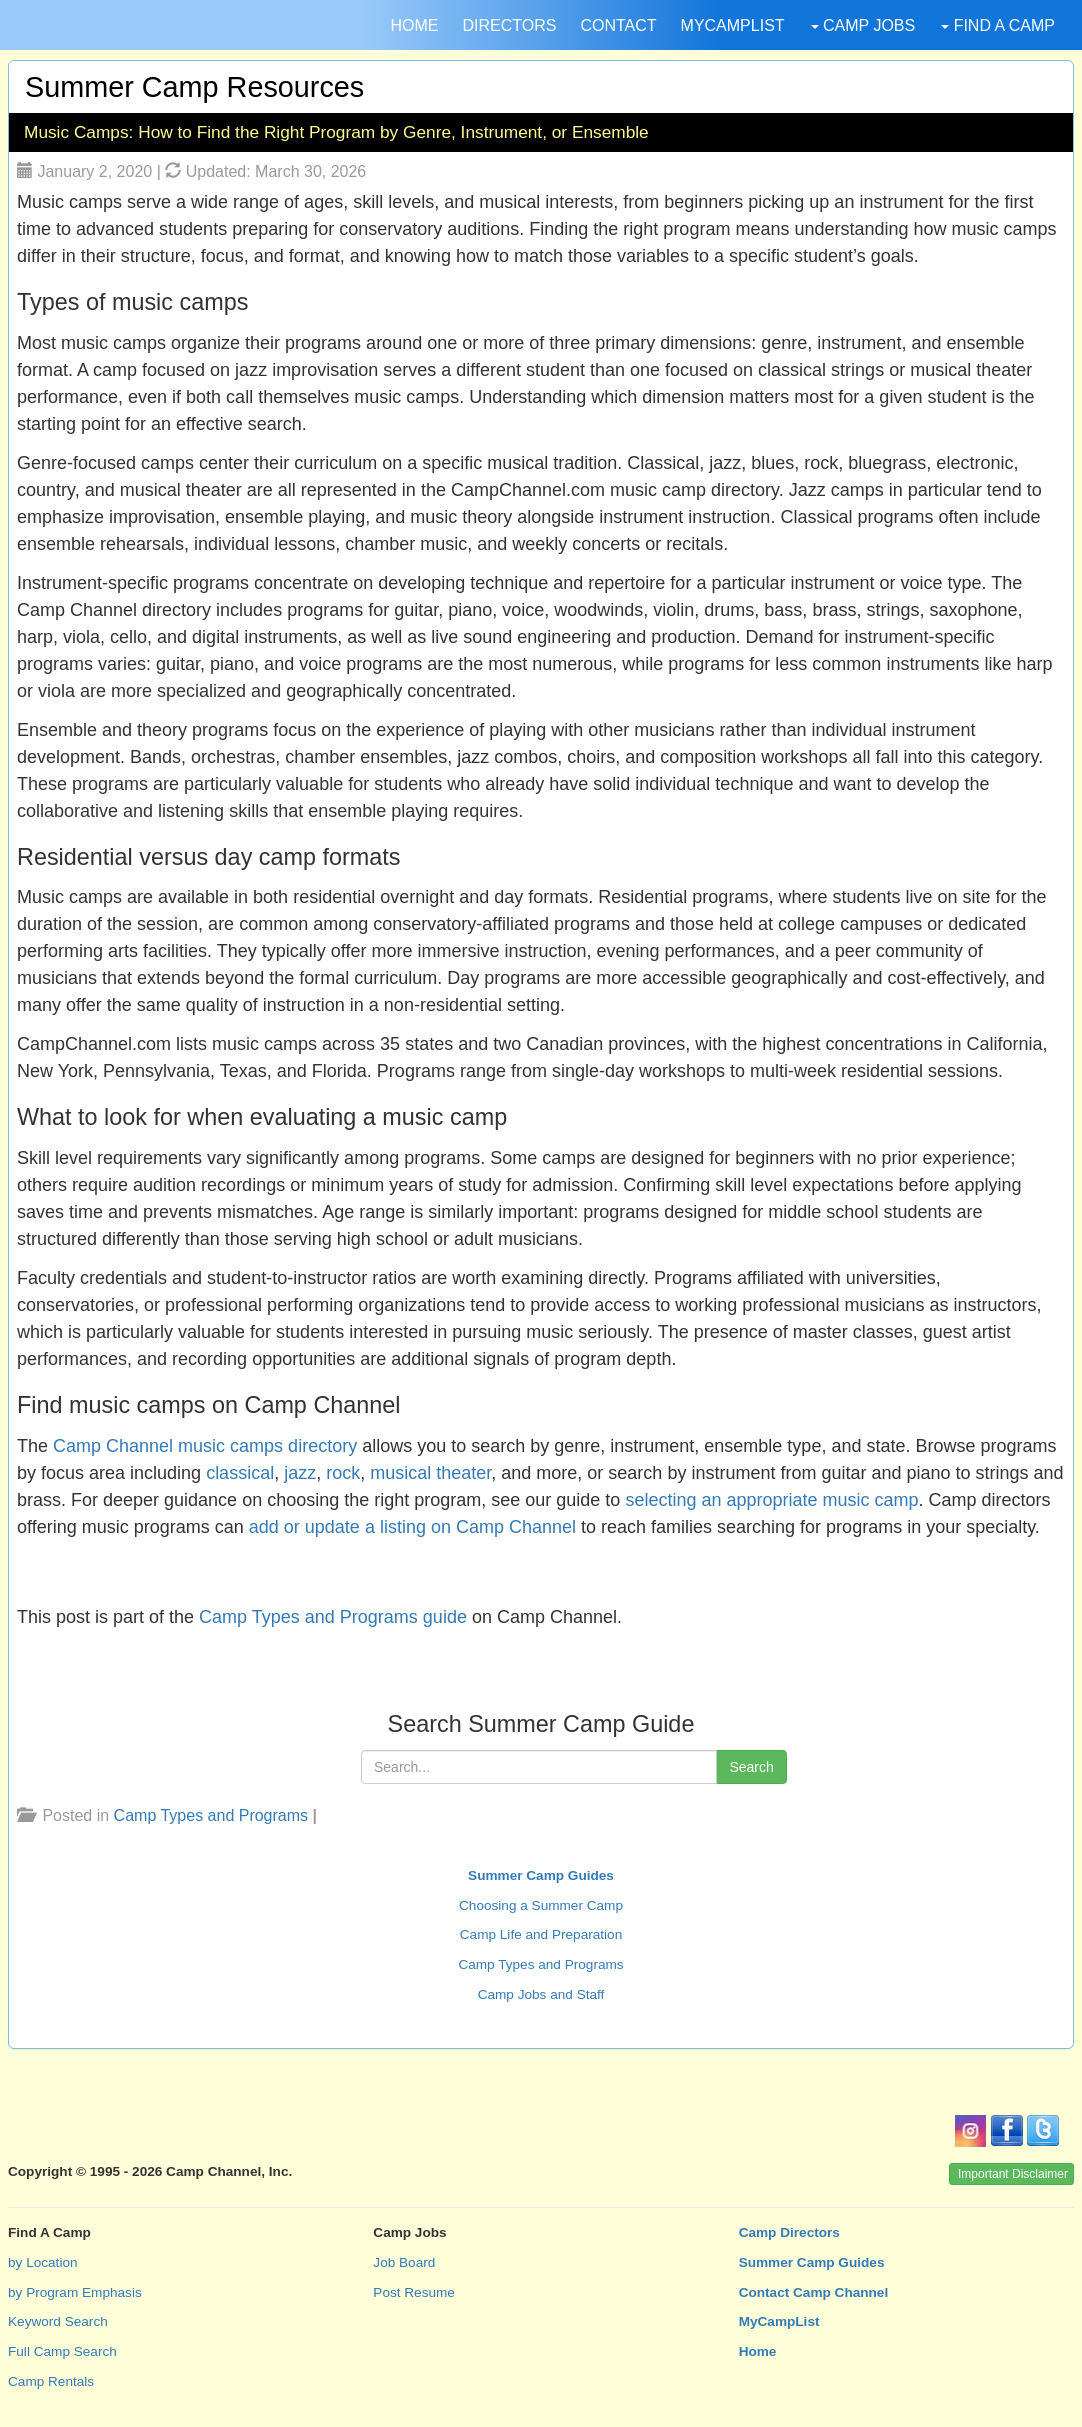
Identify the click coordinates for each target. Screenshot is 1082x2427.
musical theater (430, 1473)
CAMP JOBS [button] (863, 25)
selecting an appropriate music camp (771, 1500)
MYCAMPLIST (733, 25)
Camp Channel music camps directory (205, 1446)
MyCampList (779, 2321)
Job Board (404, 2262)
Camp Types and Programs (211, 1815)
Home (758, 2351)
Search (751, 1767)
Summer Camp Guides (541, 1875)
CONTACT (618, 25)
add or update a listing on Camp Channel (412, 1527)
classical (240, 1473)
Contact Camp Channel (814, 2292)
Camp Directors (789, 2232)
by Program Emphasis (75, 2292)
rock (343, 1473)
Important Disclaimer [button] (1013, 2174)
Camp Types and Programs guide (333, 1617)
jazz (300, 1473)
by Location (43, 2262)
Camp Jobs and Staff (541, 1994)
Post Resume (414, 2292)
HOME (414, 25)
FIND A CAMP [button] (998, 25)
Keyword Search (58, 2321)
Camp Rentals (51, 2381)
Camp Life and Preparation (541, 1934)
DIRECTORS (509, 25)
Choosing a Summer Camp (541, 1905)
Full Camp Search (62, 2351)
